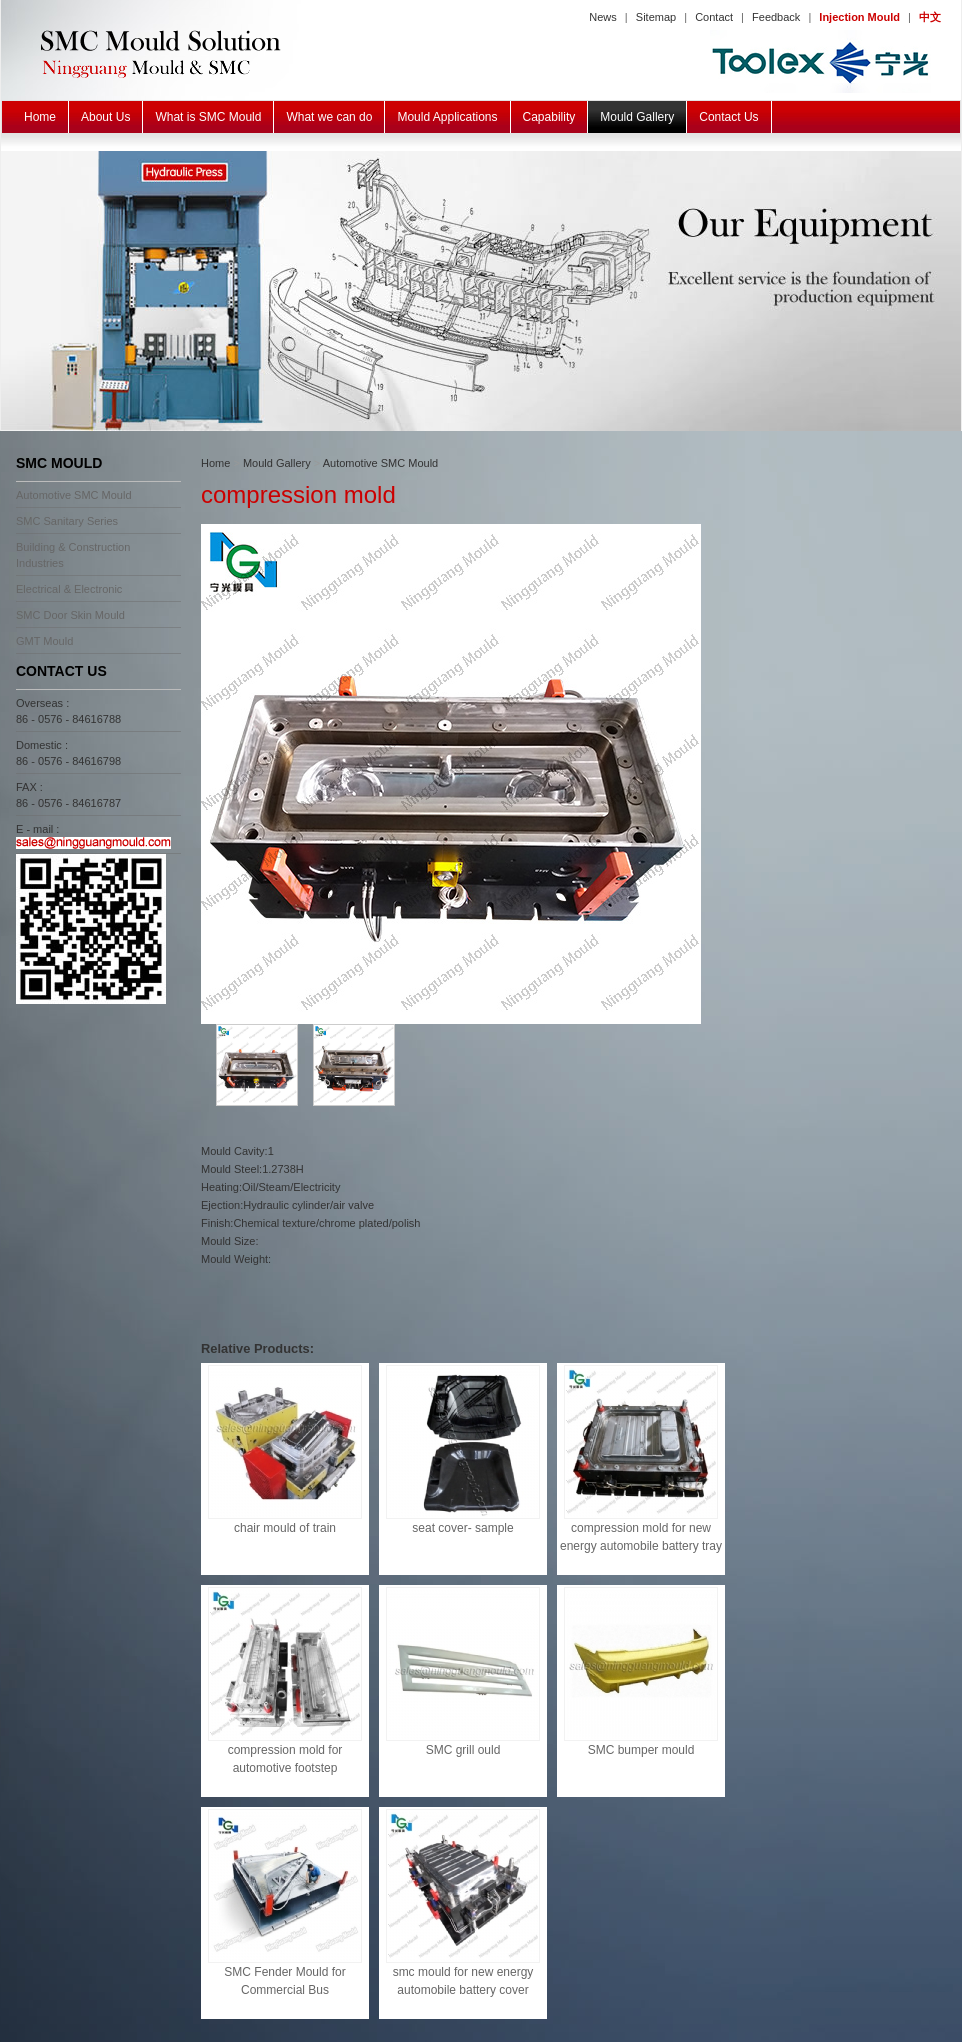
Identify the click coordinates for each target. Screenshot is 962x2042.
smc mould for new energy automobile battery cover (463, 1981)
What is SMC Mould (208, 117)
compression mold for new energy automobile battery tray (641, 1537)
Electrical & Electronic (69, 589)
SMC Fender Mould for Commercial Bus (284, 1981)
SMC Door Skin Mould (70, 615)
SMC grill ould (463, 1750)
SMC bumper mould (641, 1750)
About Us (105, 117)
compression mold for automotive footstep (285, 1759)
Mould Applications (447, 117)
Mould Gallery (637, 117)
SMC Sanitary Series (67, 521)
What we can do (329, 117)
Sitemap (656, 17)
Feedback (776, 17)
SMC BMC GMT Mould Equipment (481, 291)
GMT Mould (44, 641)
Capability (549, 117)
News (603, 17)
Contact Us (728, 117)
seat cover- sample (462, 1528)
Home (40, 117)
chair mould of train (285, 1528)
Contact (714, 17)
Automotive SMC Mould (74, 495)
